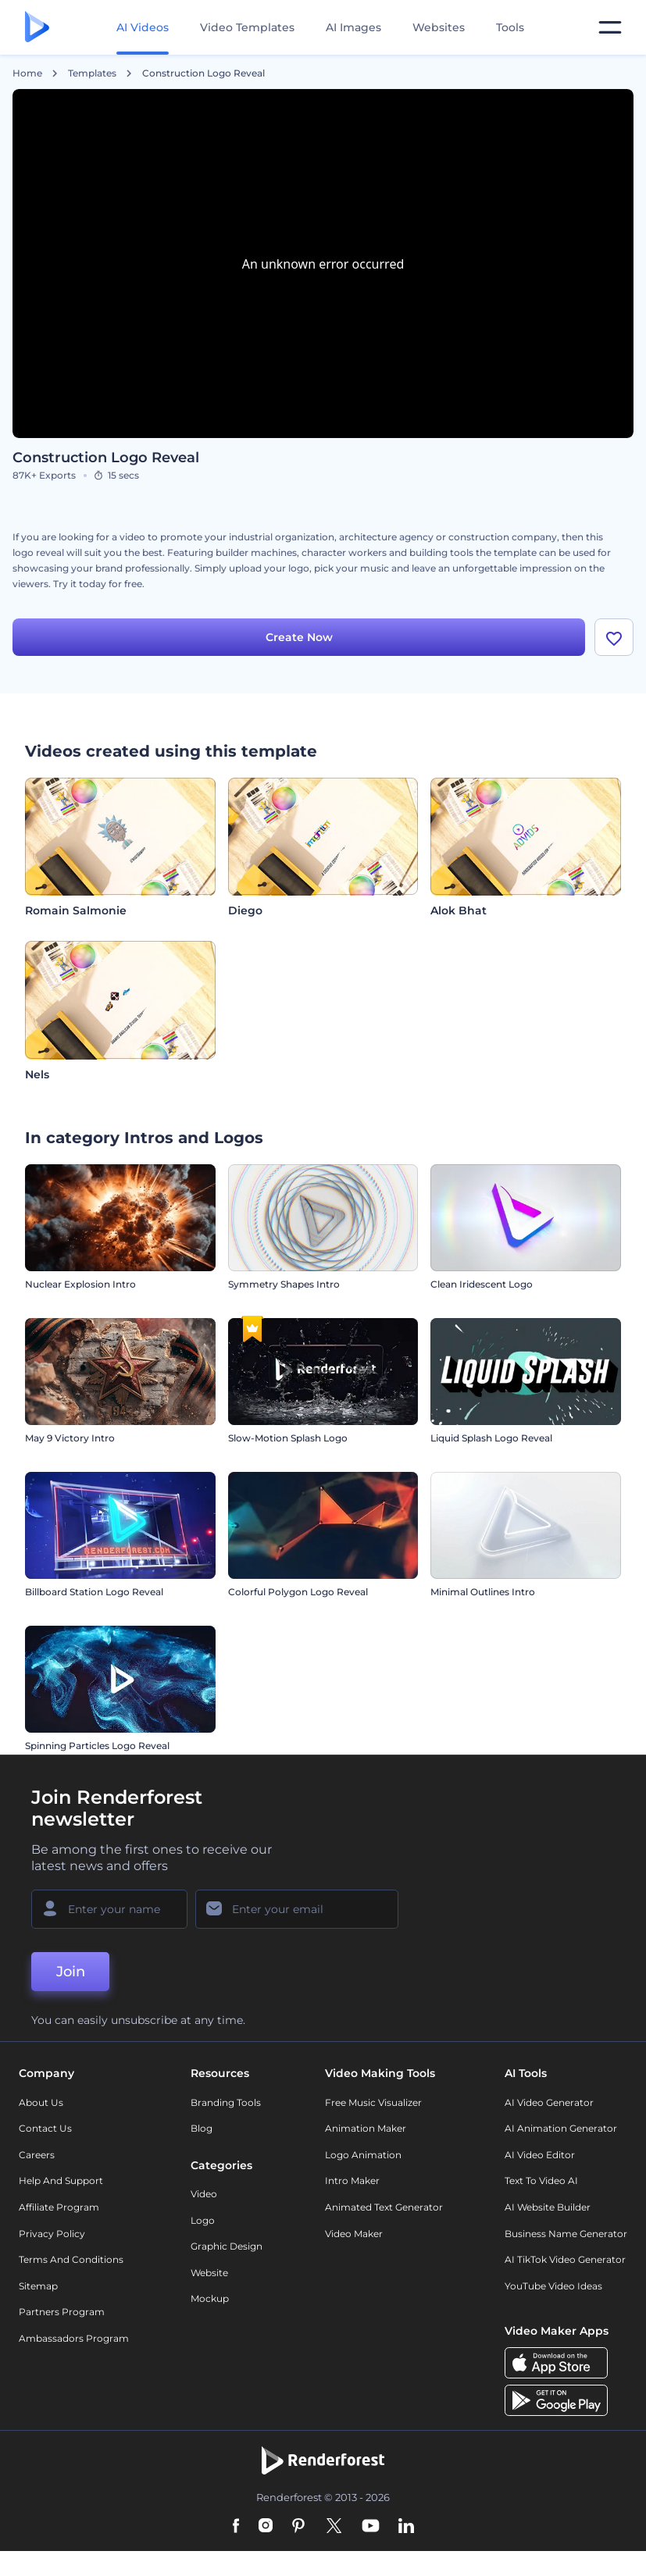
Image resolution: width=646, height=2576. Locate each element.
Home (27, 73)
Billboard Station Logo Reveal (94, 1592)
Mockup (210, 2298)
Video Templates (247, 27)
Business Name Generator (566, 2233)
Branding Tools (226, 2102)
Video (204, 2194)
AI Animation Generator (561, 2128)
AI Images (353, 27)
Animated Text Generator (384, 2207)
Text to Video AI (541, 2180)
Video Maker (354, 2233)
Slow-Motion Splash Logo (288, 1438)
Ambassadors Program (74, 2338)
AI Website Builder (548, 2207)
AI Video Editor (540, 2155)
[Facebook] (236, 2526)
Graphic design (226, 2246)
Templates (92, 73)
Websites (438, 27)
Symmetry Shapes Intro (284, 1284)
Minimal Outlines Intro (482, 1592)
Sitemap (38, 2286)
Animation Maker (365, 2128)
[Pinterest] (298, 2526)
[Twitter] (334, 2526)
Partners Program (62, 2312)
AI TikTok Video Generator (565, 2259)
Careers (37, 2155)
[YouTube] (371, 2526)
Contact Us (45, 2128)
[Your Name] (109, 1909)
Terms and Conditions (71, 2259)
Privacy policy (52, 2233)
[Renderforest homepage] (37, 28)
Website (209, 2272)
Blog (201, 2128)
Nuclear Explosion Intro (80, 1284)
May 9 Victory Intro (70, 1438)
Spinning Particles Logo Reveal (97, 1745)
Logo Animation (363, 2155)
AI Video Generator (549, 2102)
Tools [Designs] (510, 27)
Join (70, 1971)
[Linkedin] (406, 2526)
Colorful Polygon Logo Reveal (298, 1592)
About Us (41, 2102)
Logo (203, 2220)
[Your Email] (296, 1909)
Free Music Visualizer (373, 2102)
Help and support (61, 2180)
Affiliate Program (59, 2207)
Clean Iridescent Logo (481, 1284)
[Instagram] (266, 2526)
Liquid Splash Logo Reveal (491, 1438)
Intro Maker (352, 2180)
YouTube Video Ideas (553, 2286)
